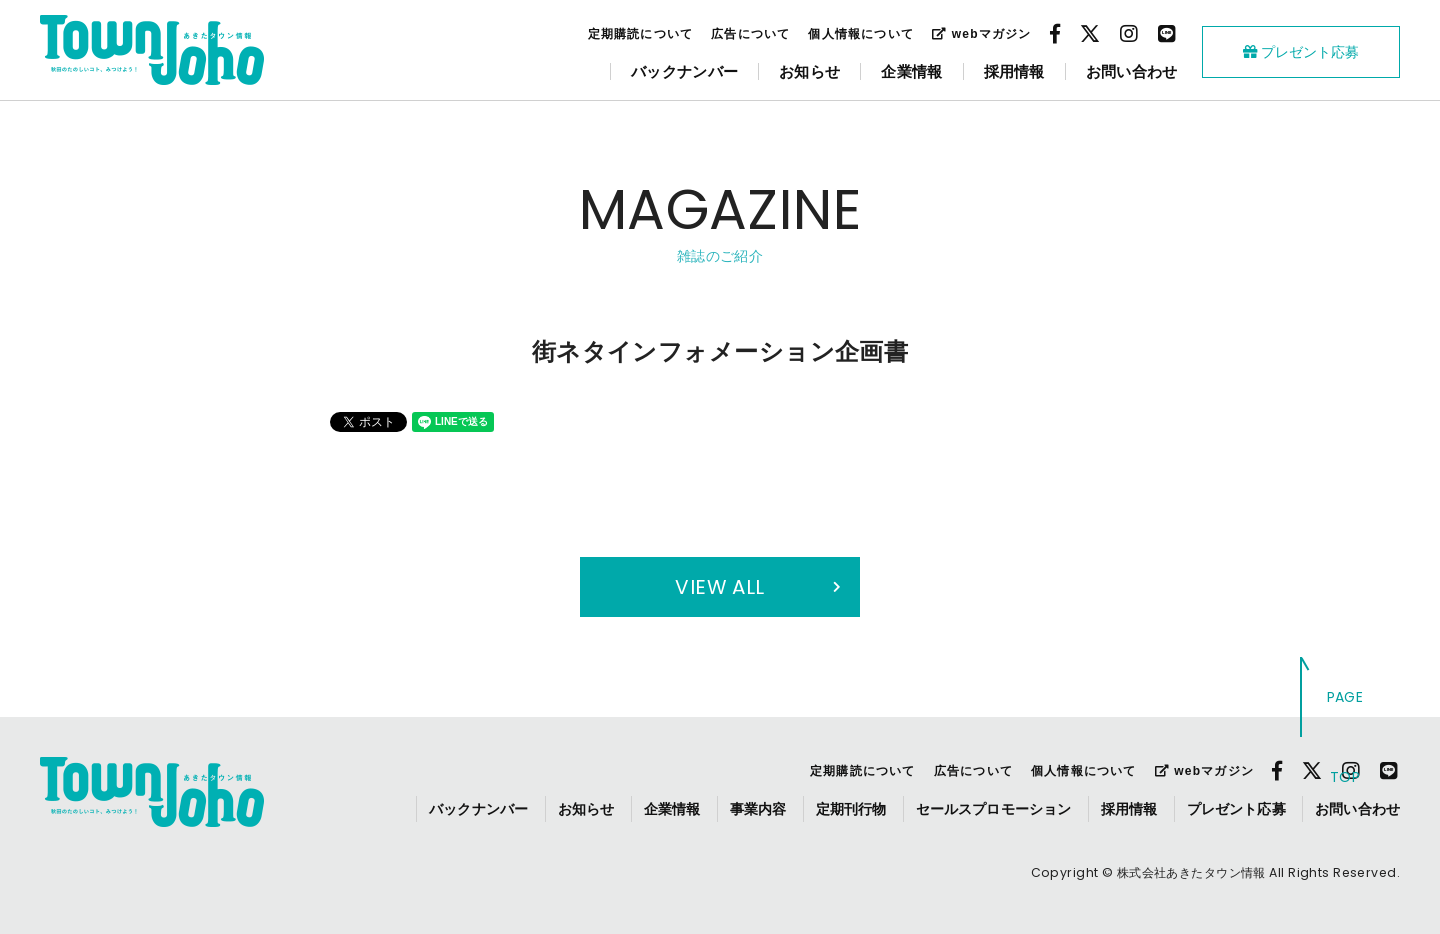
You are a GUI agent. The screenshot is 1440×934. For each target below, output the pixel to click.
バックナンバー (684, 71)
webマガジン (981, 34)
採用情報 (1014, 71)
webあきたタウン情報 (152, 50)
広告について (750, 34)
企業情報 (911, 71)
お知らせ (809, 71)
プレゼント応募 (1301, 52)
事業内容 (758, 809)
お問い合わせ (1132, 71)
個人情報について (861, 34)
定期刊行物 (851, 809)
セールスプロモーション (994, 809)
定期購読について (641, 34)
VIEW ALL (719, 587)
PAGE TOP (1345, 737)
